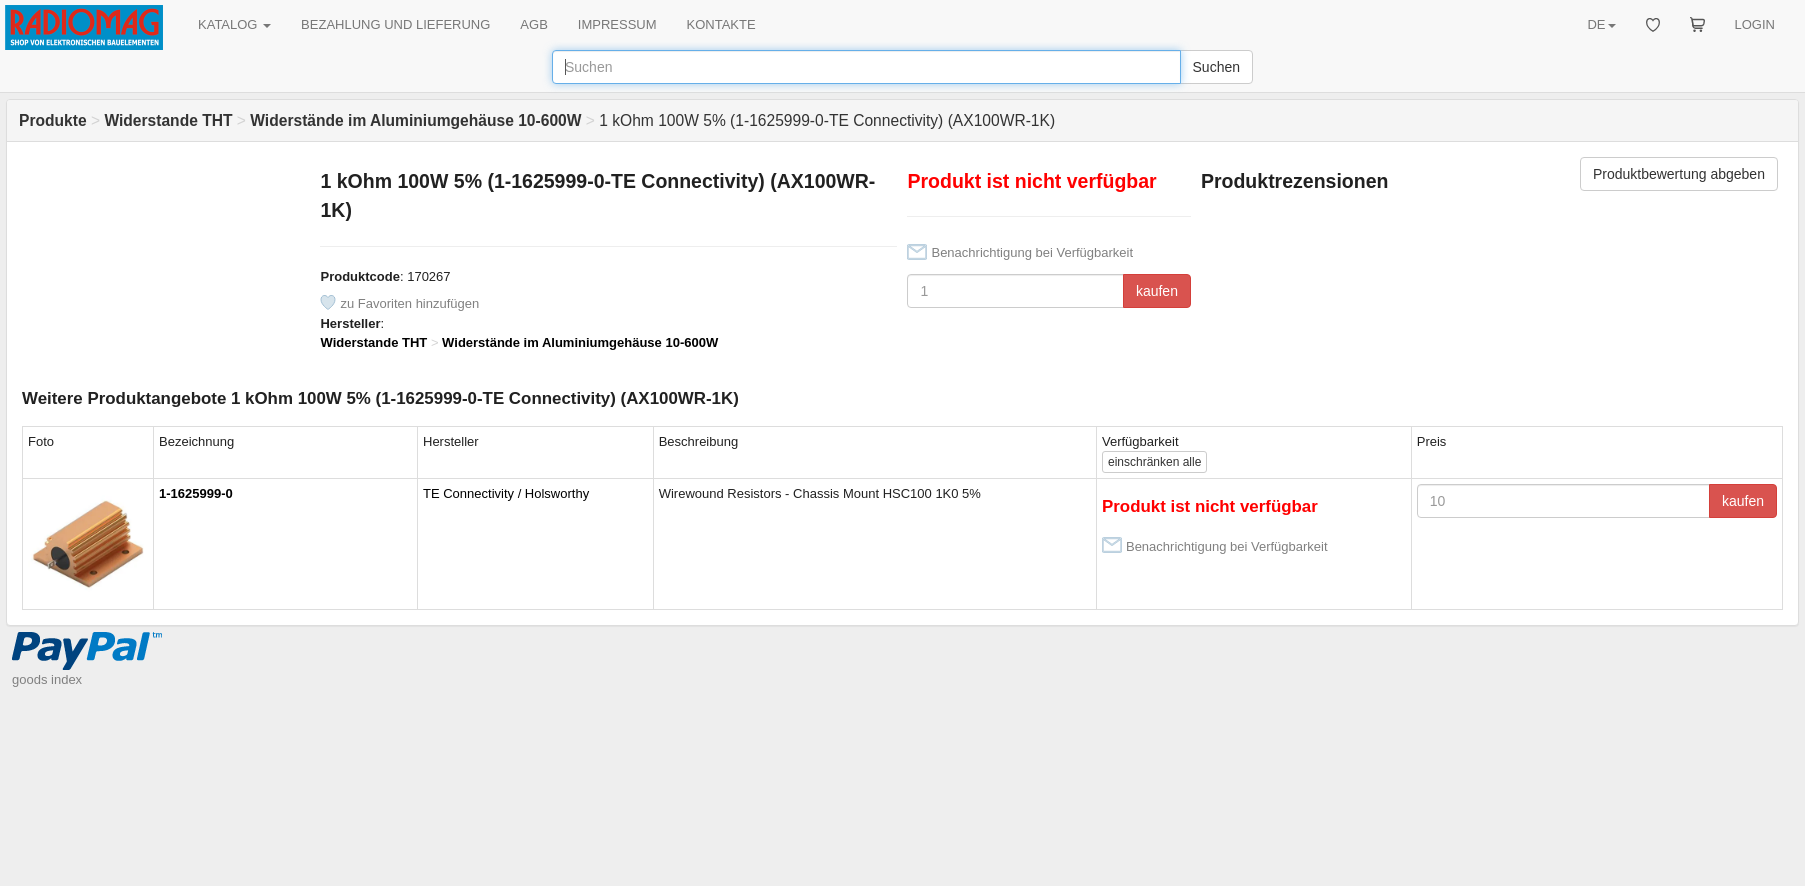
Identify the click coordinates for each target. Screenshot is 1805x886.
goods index (47, 679)
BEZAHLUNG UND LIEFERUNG (395, 24)
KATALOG (234, 24)
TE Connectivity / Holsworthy (506, 493)
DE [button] (1601, 24)
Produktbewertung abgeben (1679, 174)
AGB (533, 24)
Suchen (1216, 67)
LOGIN (1755, 24)
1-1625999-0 (196, 493)
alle (1154, 462)
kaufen (1157, 291)
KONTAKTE (721, 24)
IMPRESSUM (617, 24)
